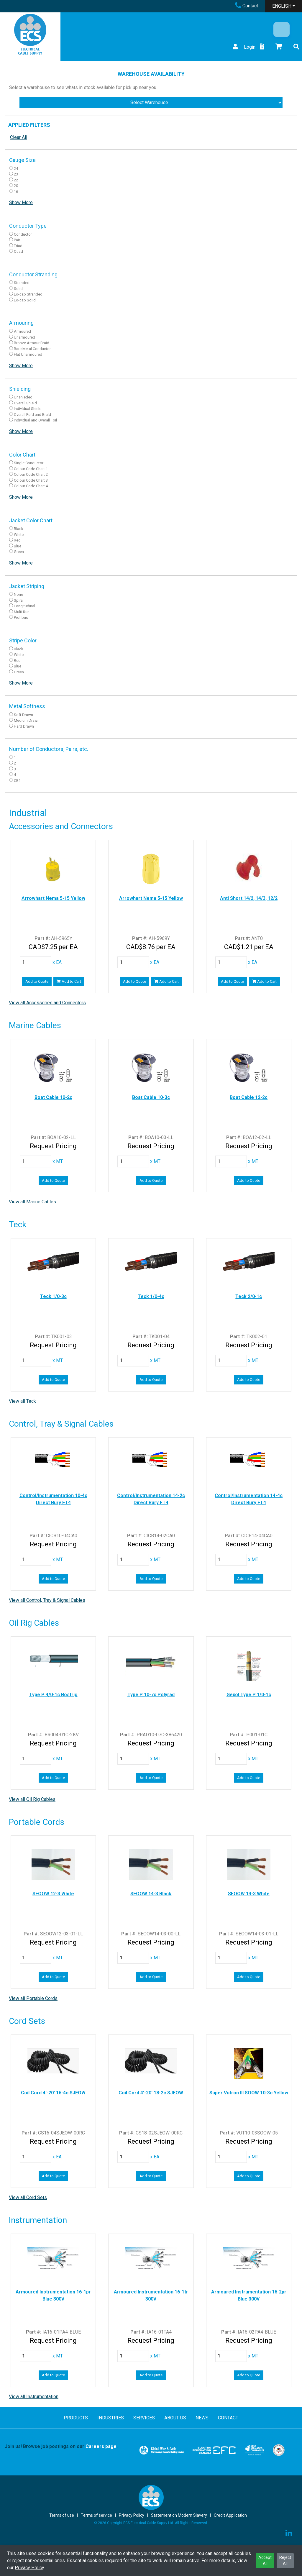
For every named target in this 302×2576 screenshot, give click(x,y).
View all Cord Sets (28, 2197)
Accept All (265, 2560)
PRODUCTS (76, 2418)
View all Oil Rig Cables (32, 1799)
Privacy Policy (29, 2567)
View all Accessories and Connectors (47, 1002)
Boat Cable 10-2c (53, 1097)
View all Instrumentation (33, 2396)
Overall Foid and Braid (32, 414)
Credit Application (230, 2515)
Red (17, 540)
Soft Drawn (23, 715)
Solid (18, 288)
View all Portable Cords (33, 1998)
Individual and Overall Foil (35, 420)
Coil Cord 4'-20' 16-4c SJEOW (53, 2093)
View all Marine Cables (32, 1202)
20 (16, 185)
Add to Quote (36, 981)
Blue (17, 546)
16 (16, 191)
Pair (17, 240)
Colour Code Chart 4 (31, 486)
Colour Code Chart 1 (31, 469)
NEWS (202, 2418)
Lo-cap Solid (25, 300)
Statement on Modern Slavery (179, 2515)
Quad (18, 251)
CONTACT (228, 2418)
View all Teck (22, 1401)
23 (16, 174)
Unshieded (23, 397)
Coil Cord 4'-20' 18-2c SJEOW (151, 2093)
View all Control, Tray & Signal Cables (47, 1600)
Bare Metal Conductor (32, 349)
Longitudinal (24, 606)
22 (16, 180)
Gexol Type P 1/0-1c (248, 1694)
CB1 (17, 780)
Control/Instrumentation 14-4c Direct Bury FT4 (249, 1499)
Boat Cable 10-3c (151, 1097)
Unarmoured (24, 337)
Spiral (19, 600)
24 (16, 168)
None (18, 594)
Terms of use (61, 2515)
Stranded (21, 282)
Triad (18, 246)
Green (19, 551)
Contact (246, 6)
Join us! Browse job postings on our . (61, 2446)
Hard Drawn (24, 726)
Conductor (23, 234)
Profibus (21, 617)
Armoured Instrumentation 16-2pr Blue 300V (248, 2295)
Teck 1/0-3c (53, 1296)
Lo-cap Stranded (28, 294)
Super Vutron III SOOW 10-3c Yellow (248, 2093)
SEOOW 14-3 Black (150, 1893)
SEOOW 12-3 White (53, 1893)
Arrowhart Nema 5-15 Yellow (53, 898)
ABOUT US (175, 2418)
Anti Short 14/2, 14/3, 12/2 (249, 898)
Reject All (285, 2560)
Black (18, 528)
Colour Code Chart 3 (31, 480)
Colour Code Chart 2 (31, 474)
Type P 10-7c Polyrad (151, 1694)
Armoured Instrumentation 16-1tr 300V (151, 2295)
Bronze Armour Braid (31, 343)
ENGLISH (281, 6)
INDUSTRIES (110, 2418)
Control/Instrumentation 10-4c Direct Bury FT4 (53, 1499)
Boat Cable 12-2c (248, 1097)
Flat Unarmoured (28, 354)
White (19, 534)
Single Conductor (28, 463)
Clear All (18, 137)
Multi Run (21, 612)
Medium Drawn (27, 720)
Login (243, 47)
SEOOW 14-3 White (249, 1893)
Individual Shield (28, 408)
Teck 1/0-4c (151, 1296)
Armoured (22, 331)
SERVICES (144, 2418)
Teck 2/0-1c (248, 1296)
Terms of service (96, 2515)
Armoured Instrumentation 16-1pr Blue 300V (53, 2295)
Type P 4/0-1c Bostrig (53, 1694)
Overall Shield (25, 403)
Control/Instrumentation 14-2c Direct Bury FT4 (151, 1499)
